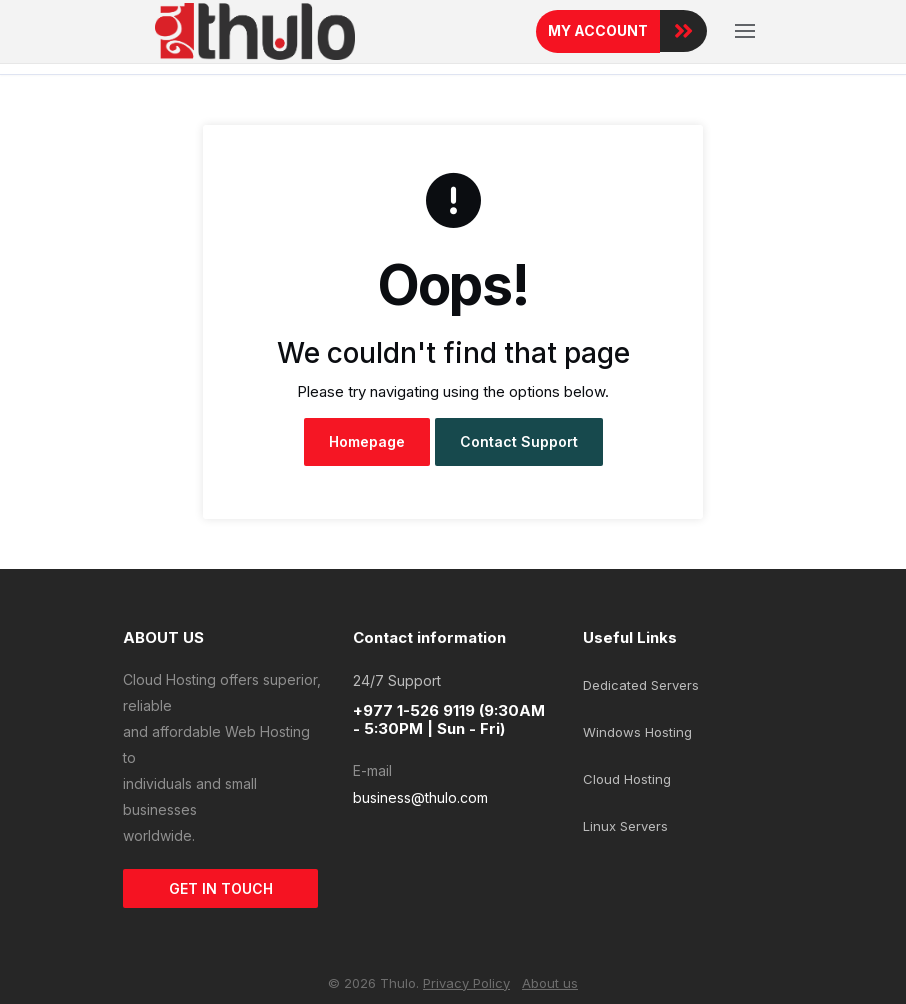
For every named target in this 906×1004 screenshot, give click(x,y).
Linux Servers (625, 826)
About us (550, 983)
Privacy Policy (466, 983)
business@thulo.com (420, 797)
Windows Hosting (637, 732)
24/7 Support (397, 680)
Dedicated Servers (641, 685)
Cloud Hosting (627, 779)
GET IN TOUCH (221, 888)
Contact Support (519, 441)
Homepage (367, 441)
